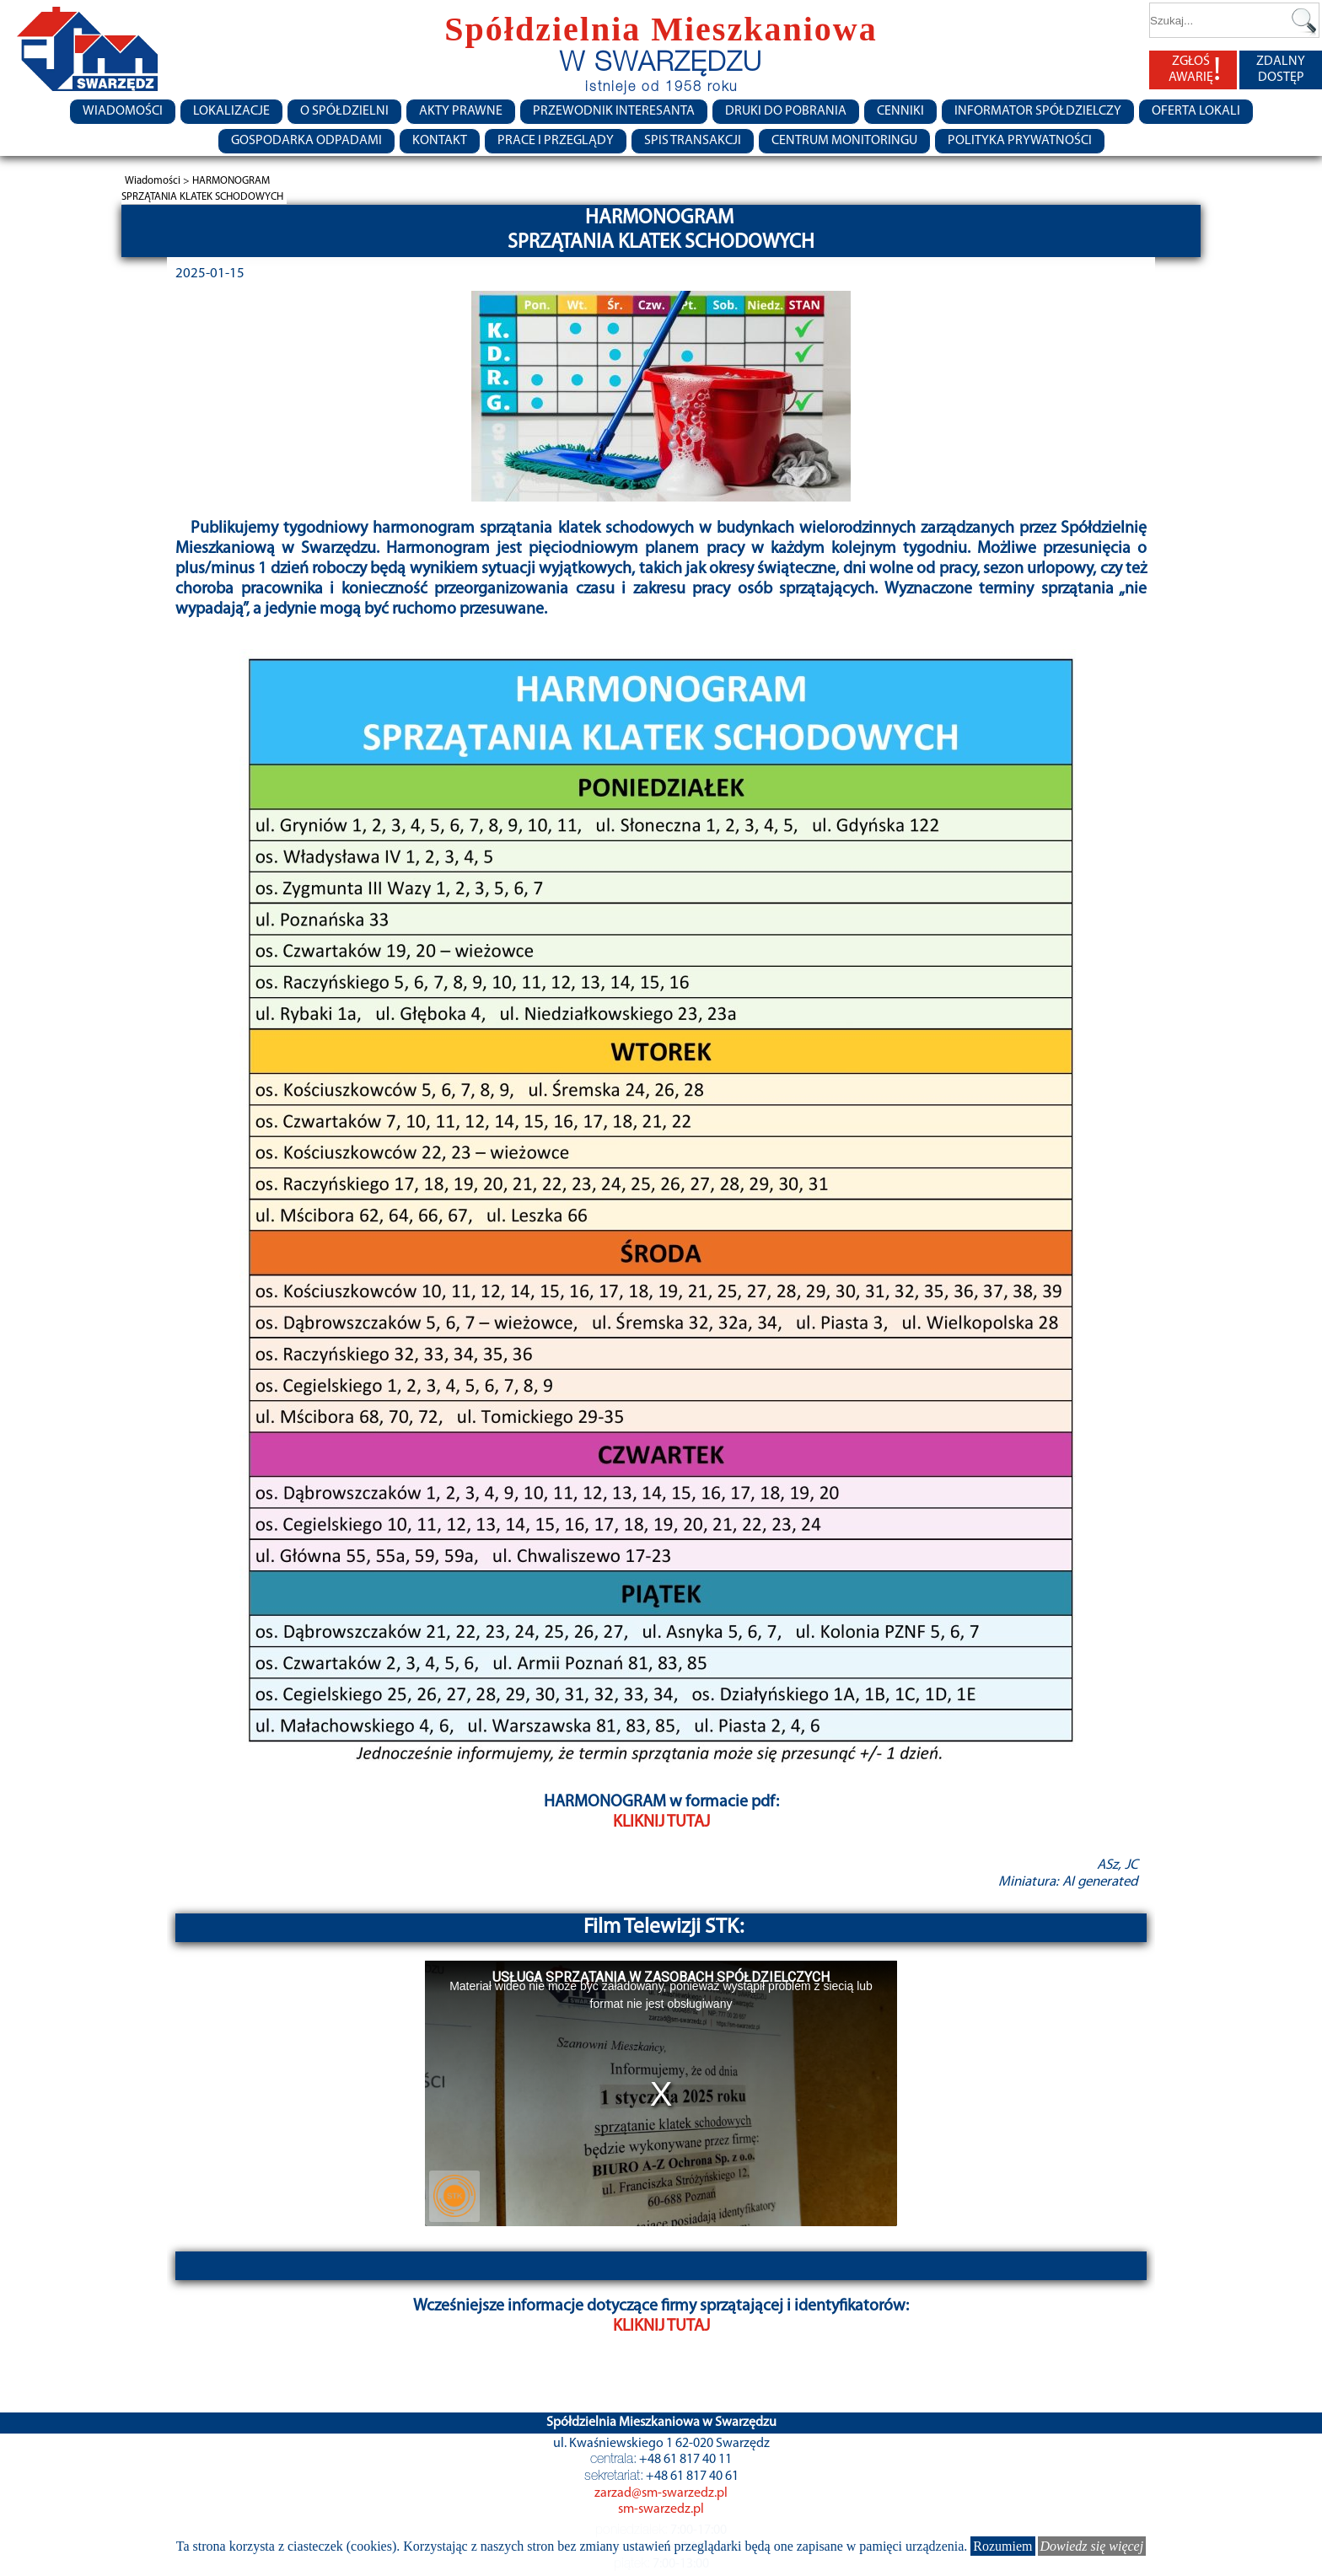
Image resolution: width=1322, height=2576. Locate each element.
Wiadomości (123, 111)
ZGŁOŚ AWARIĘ (1195, 70)
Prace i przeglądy (555, 141)
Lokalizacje (231, 111)
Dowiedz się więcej (1092, 2546)
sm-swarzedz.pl (661, 2509)
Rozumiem (1002, 2546)
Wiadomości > (158, 180)
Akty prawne (460, 111)
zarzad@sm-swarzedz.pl (661, 2493)
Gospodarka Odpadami (306, 141)
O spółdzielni (344, 111)
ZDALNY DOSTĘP (1280, 69)
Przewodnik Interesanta (614, 111)
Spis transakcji (692, 141)
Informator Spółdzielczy (1037, 111)
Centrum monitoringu (844, 141)
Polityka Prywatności (1020, 141)
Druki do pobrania (785, 111)
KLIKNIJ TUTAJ (661, 1822)
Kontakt (439, 141)
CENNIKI (900, 111)
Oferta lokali (1196, 111)
